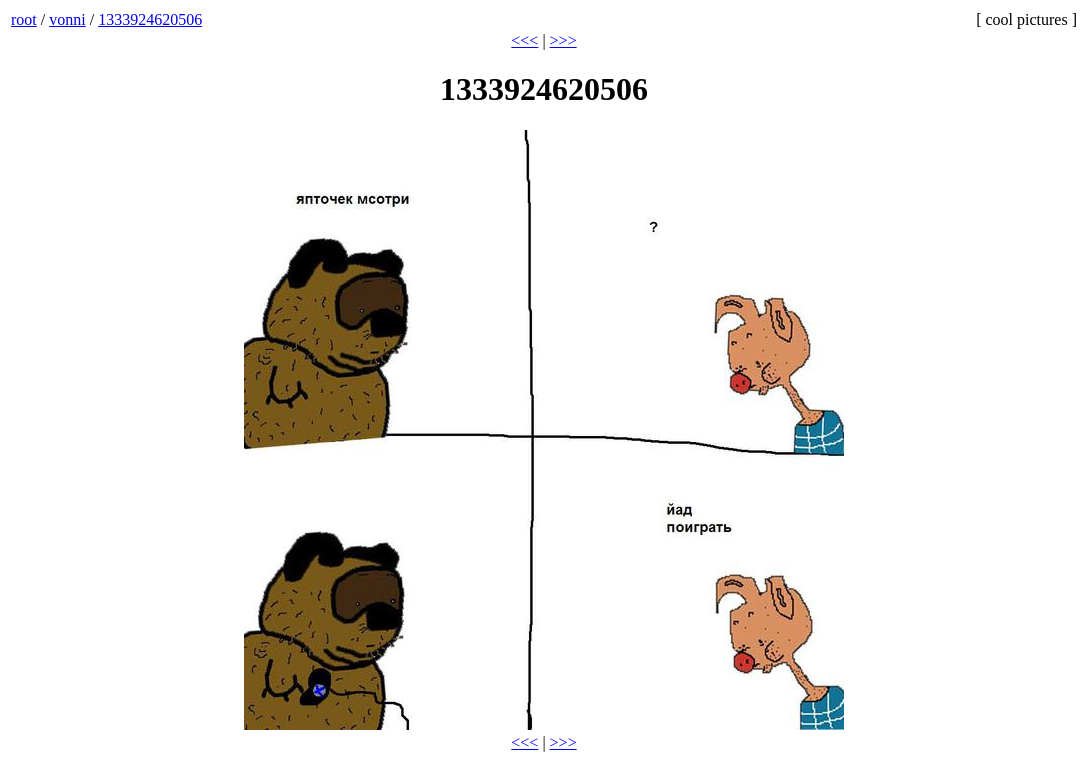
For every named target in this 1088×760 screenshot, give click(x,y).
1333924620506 (150, 19)
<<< (524, 40)
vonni (67, 19)
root (24, 19)
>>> (563, 40)
